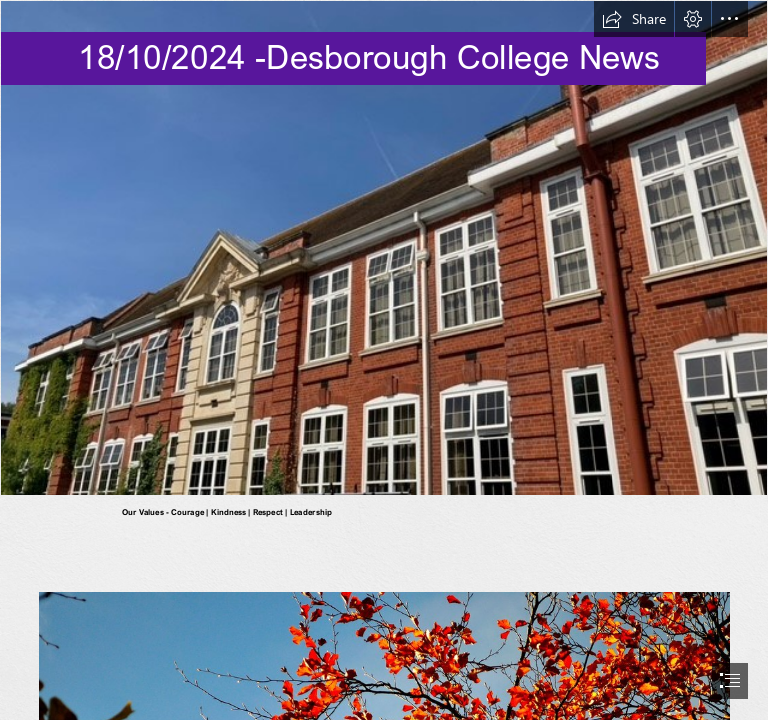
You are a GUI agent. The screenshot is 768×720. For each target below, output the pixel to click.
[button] (634, 19)
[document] (384, 360)
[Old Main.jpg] (384, 248)
